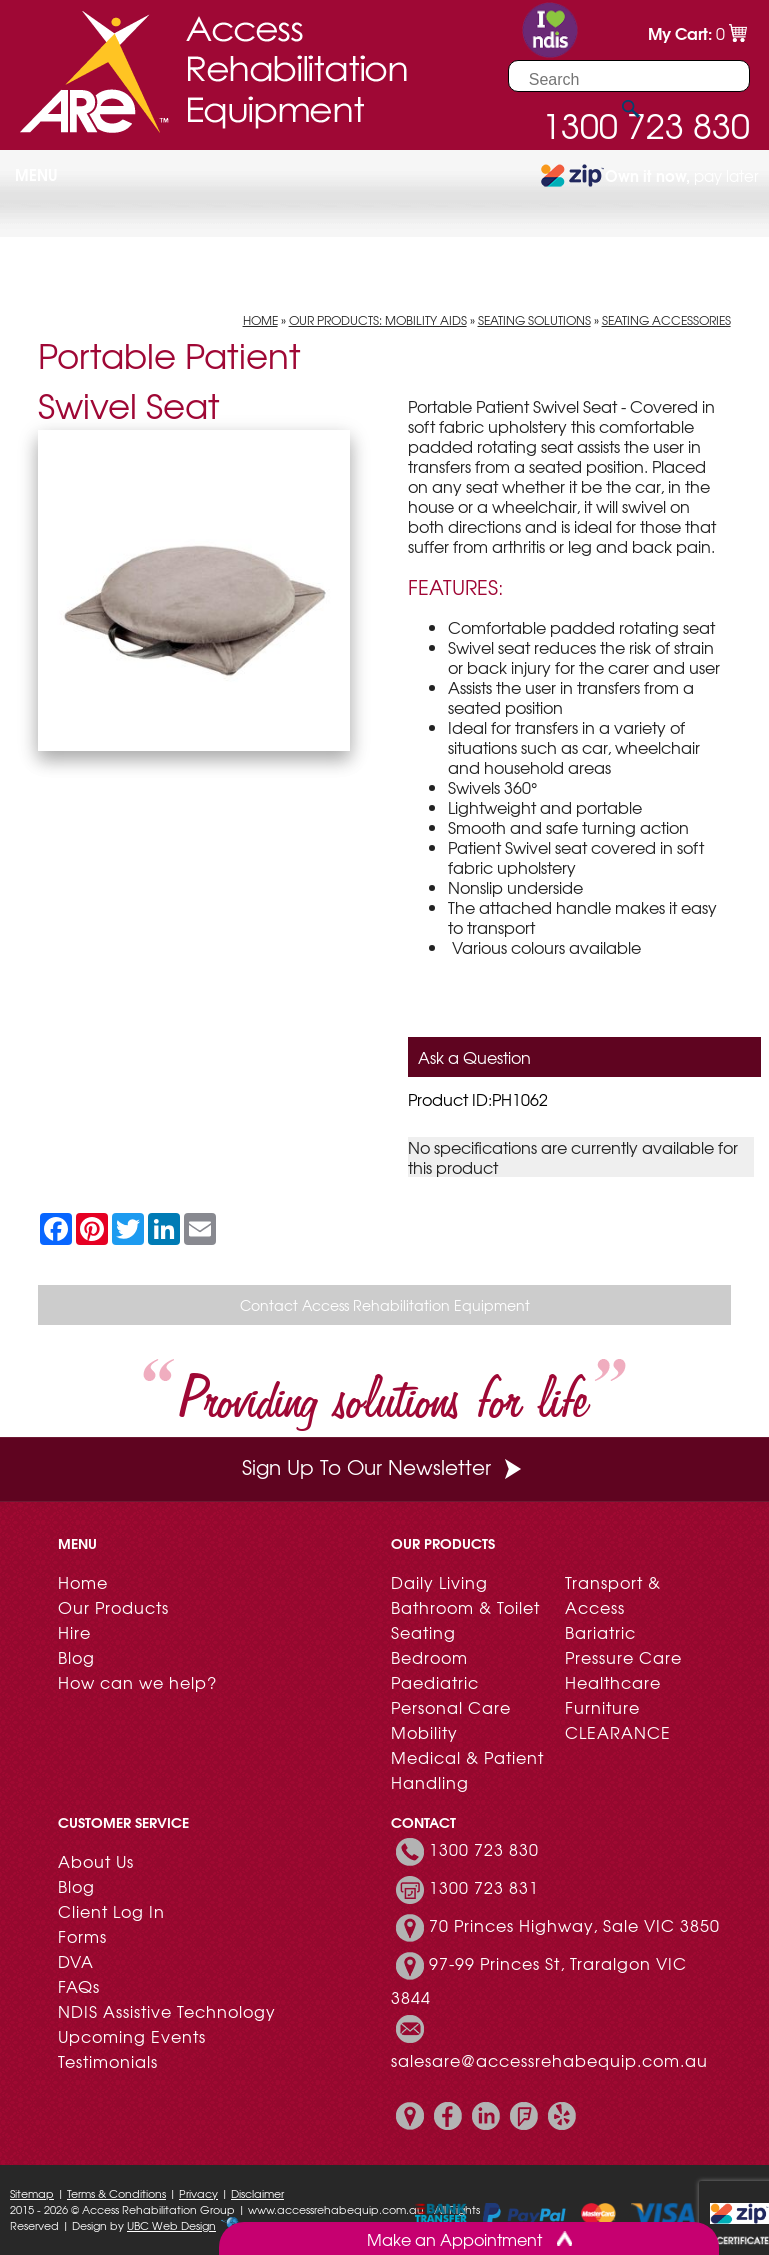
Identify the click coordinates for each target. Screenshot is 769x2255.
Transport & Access (613, 1594)
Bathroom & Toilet (465, 1607)
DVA (76, 1961)
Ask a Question (474, 1057)
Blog (76, 1657)
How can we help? (137, 1682)
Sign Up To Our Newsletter (384, 1466)
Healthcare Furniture (613, 1694)
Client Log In (111, 1911)
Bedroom (429, 1657)
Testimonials (108, 2061)
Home (260, 320)
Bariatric (600, 1632)
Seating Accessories (666, 320)
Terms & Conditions (116, 2193)
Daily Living (439, 1582)
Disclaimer (257, 2193)
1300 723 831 (484, 1887)
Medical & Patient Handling (467, 1769)
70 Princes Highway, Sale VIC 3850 (574, 1925)
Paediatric (435, 1682)
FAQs (79, 1986)
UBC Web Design (171, 2225)
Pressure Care (623, 1657)
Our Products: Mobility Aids (378, 320)
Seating (423, 1632)
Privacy (198, 2193)
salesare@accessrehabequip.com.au (549, 2060)
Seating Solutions (534, 320)
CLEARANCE (618, 1732)
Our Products (113, 1607)
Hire (74, 1632)
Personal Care (451, 1707)
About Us (96, 1861)
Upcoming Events (132, 2036)
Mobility (424, 1732)
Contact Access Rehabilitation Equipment (385, 1305)
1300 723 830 (484, 1849)
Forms (82, 1936)
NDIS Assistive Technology (167, 2011)
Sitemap (32, 2193)
